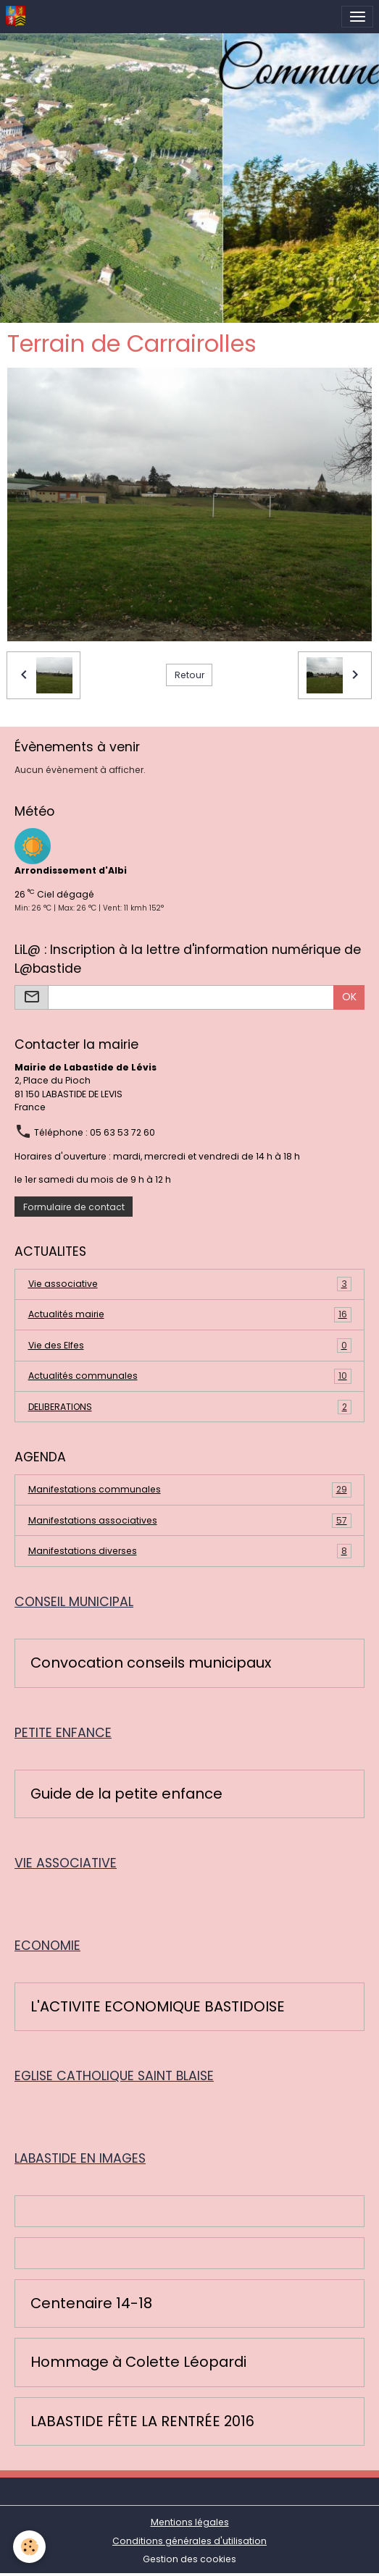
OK (349, 996)
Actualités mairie (189, 1314)
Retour (189, 675)
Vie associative (189, 1284)
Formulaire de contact (74, 1207)
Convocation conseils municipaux (150, 1663)
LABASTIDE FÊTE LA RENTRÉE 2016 (142, 2422)
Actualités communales (189, 1376)
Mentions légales (190, 2522)
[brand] (18, 17)
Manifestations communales (189, 1489)
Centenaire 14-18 (91, 2304)
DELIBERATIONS (189, 1407)
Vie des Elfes (189, 1345)
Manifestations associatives (189, 1520)
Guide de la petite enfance (126, 1794)
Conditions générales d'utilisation (189, 2541)
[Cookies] (29, 2546)
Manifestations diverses (189, 1551)
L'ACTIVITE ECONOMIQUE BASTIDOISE (157, 2007)
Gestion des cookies (189, 2559)
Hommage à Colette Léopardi (138, 2362)
